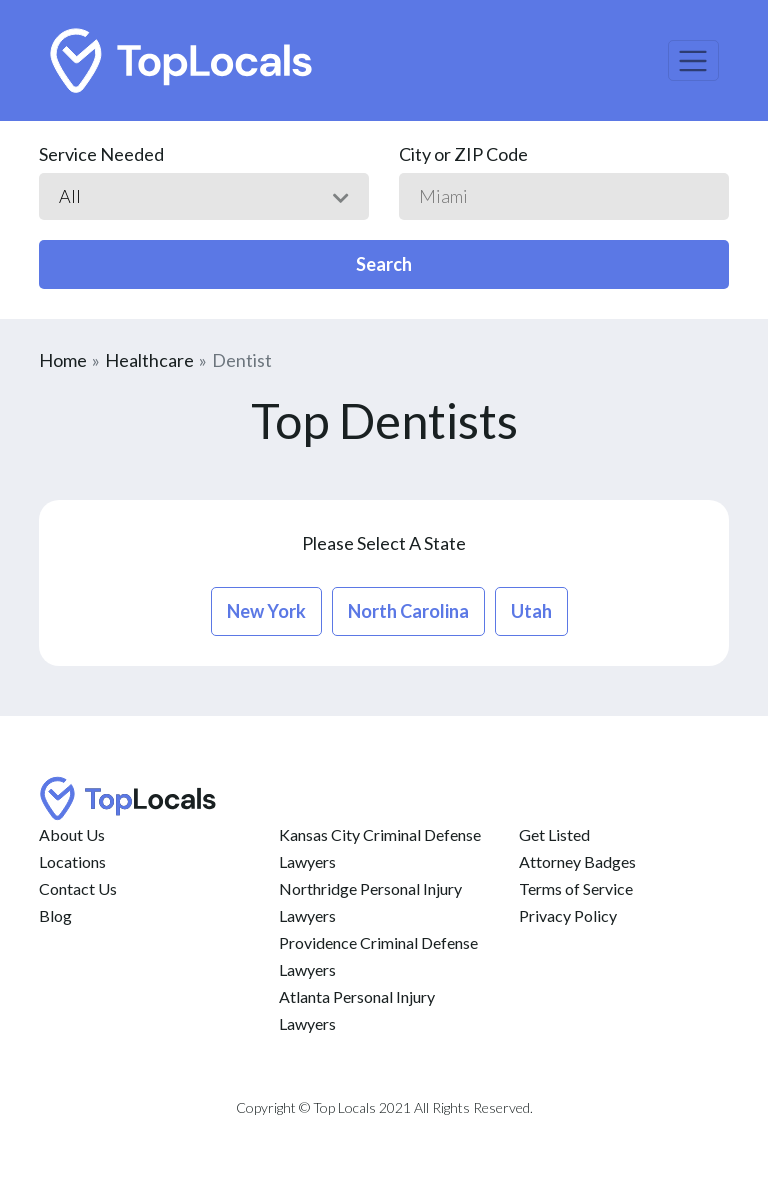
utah (531, 611)
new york (266, 611)
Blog (55, 915)
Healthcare (149, 360)
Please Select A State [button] (384, 543)
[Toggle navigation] (693, 60)
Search (384, 264)
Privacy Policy (568, 915)
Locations (72, 861)
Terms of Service (576, 888)
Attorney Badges (577, 861)
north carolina (408, 611)
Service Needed (101, 154)
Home (63, 360)
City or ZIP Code (463, 154)
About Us (72, 834)
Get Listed (554, 834)
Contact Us (78, 888)
